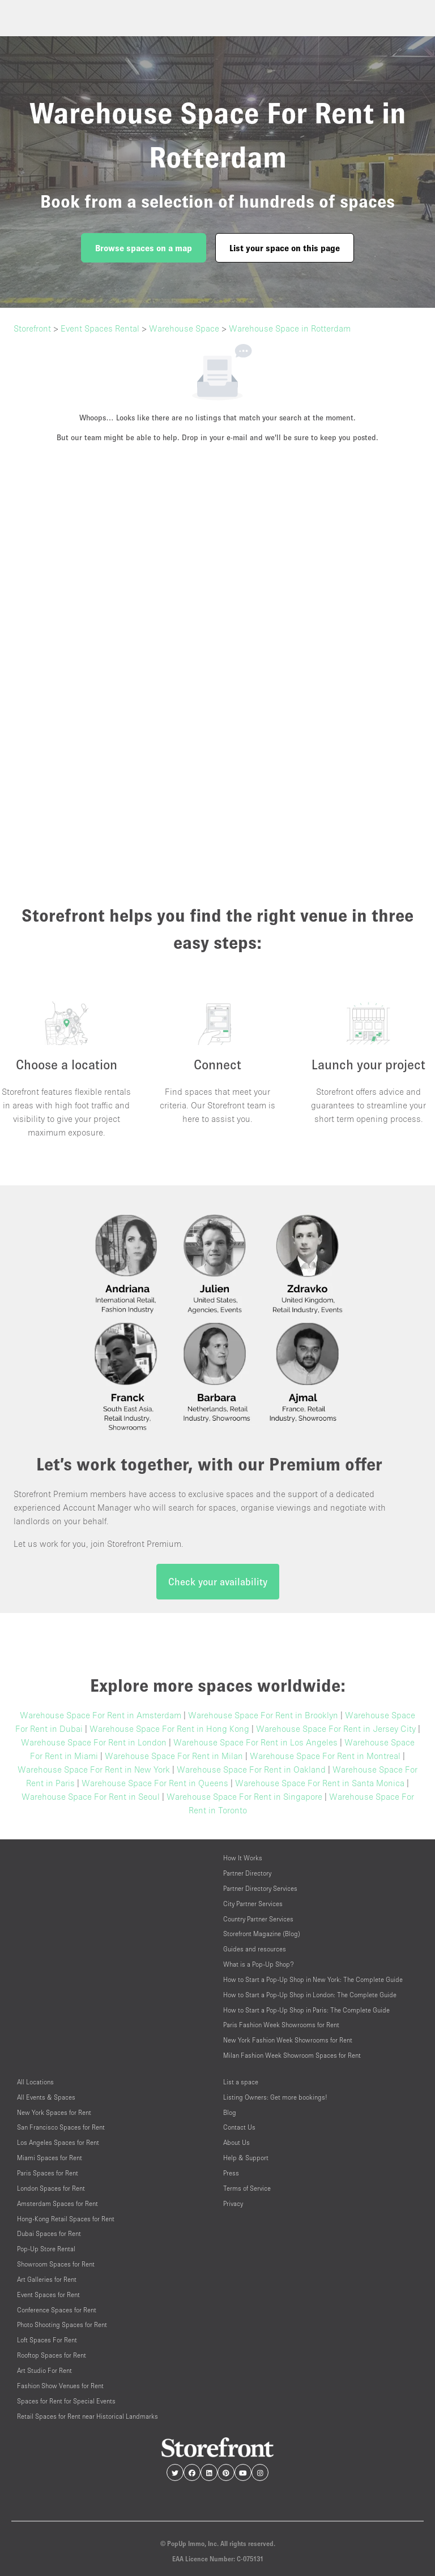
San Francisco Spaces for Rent (61, 2127)
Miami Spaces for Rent (49, 2157)
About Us (236, 2142)
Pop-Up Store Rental (46, 2248)
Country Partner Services (258, 1919)
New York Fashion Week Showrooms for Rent (287, 2040)
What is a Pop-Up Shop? (258, 1964)
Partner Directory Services (260, 1888)
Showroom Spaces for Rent (56, 2264)
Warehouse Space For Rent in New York (94, 1769)
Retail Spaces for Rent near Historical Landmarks (87, 2416)
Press (231, 2173)
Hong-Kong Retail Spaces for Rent (65, 2218)
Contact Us (239, 2127)
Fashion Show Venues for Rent (60, 2385)
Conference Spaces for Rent (56, 2309)
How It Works (242, 1857)
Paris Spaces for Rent (47, 2173)
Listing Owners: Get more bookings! (275, 2097)
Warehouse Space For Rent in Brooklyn (263, 1715)
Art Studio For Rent (44, 2370)
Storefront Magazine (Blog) (261, 1933)
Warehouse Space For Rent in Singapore (244, 1796)
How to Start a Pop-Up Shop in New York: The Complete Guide (313, 1979)
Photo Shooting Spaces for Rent (62, 2324)
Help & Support (245, 2157)
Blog (229, 2112)
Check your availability (217, 1582)
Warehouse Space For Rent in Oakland (251, 1769)
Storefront (32, 328)
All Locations (35, 2081)
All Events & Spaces (46, 2097)
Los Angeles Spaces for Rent (58, 2142)
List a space (240, 2081)
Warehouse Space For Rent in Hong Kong (169, 1728)
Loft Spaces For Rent (47, 2339)
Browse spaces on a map (143, 248)
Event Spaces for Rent (48, 2294)
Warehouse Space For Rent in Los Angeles (255, 1742)
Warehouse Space (184, 328)
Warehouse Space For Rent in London (94, 1742)
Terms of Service (247, 2188)
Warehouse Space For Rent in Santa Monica (319, 1783)
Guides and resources (254, 1949)
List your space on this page (284, 248)
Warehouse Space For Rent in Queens (155, 1783)
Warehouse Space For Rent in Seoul (91, 1796)
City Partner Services (253, 1903)
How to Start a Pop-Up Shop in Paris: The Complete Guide (306, 2010)
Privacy (233, 2203)
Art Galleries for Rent (46, 2279)
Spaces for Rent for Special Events (66, 2401)
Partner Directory (247, 1873)
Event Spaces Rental (100, 328)
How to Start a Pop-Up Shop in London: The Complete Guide (309, 1994)
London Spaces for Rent (51, 2188)
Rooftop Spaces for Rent (51, 2355)
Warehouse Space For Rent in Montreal (325, 1756)
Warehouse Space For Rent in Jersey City (336, 1728)
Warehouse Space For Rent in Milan (174, 1756)
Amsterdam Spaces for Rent (57, 2203)
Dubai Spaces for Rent (49, 2233)
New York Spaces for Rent (54, 2112)
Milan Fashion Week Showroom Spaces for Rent (292, 2055)
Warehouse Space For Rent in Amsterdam (100, 1715)
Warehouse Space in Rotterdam (290, 328)
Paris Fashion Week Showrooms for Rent (281, 2024)
